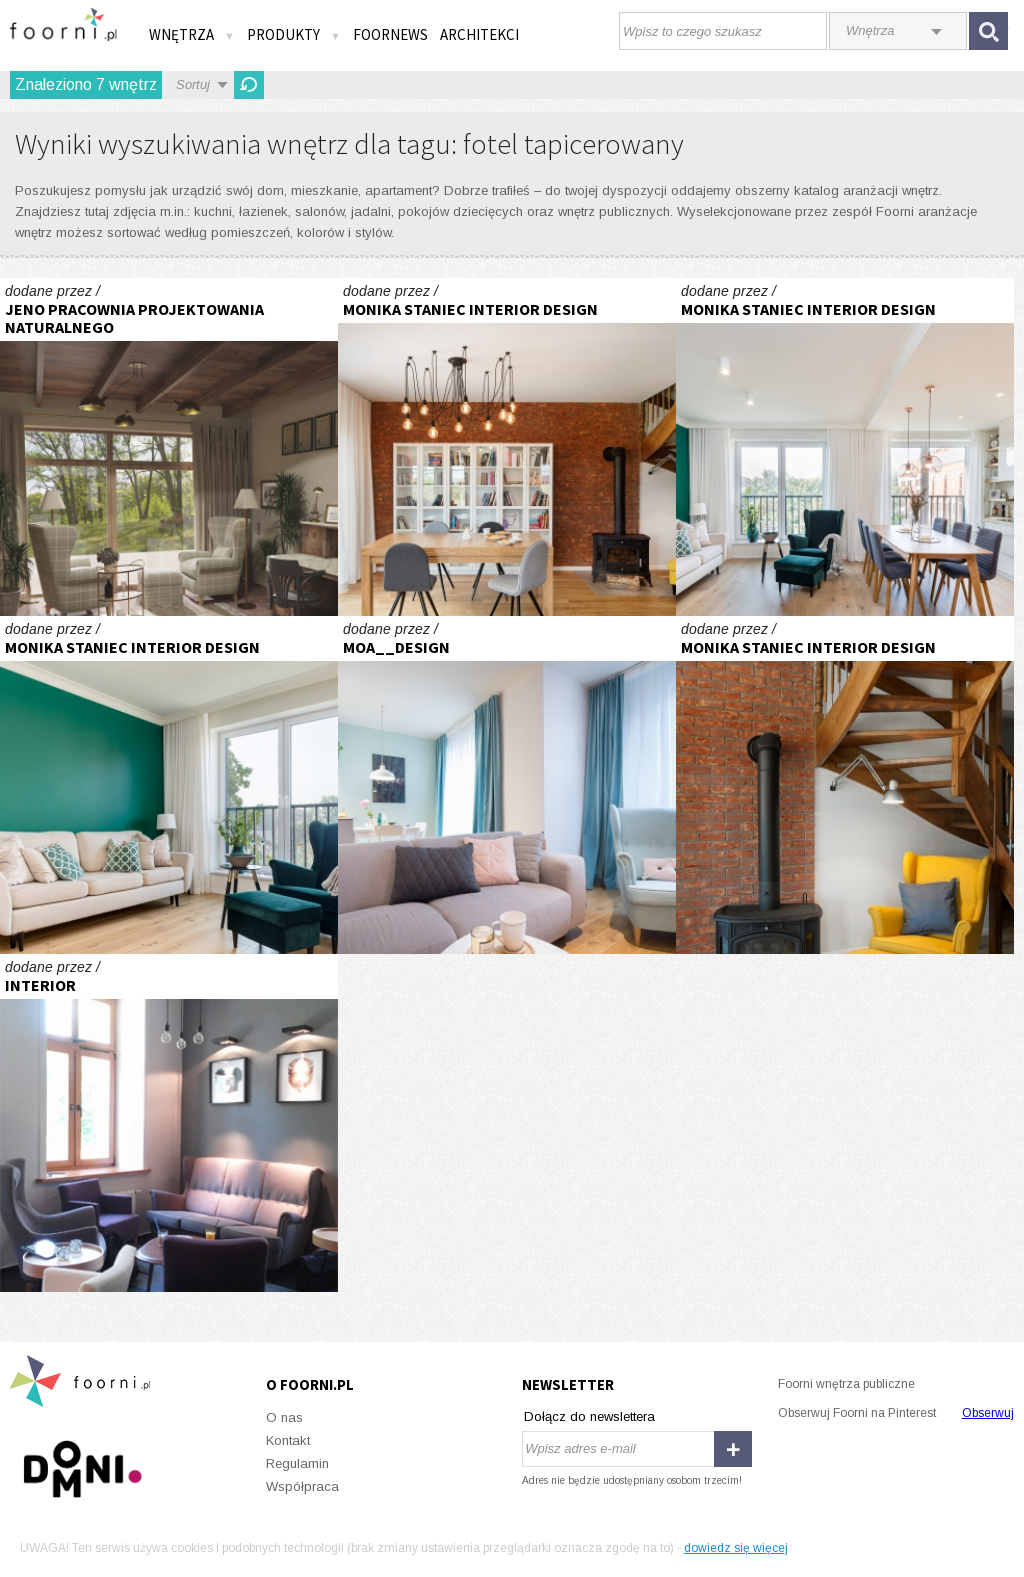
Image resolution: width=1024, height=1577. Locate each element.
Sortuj (193, 84)
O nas (284, 1417)
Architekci (479, 34)
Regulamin (297, 1463)
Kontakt (288, 1440)
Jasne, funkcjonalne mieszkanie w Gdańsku (507, 785)
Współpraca (302, 1486)
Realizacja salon (507, 447)
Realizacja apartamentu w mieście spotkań (845, 447)
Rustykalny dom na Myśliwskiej (169, 447)
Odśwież (249, 85)
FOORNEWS (390, 34)
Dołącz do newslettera (589, 1416)
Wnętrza (192, 34)
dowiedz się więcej (736, 1548)
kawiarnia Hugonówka (169, 1123)
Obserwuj (988, 1413)
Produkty (294, 34)
